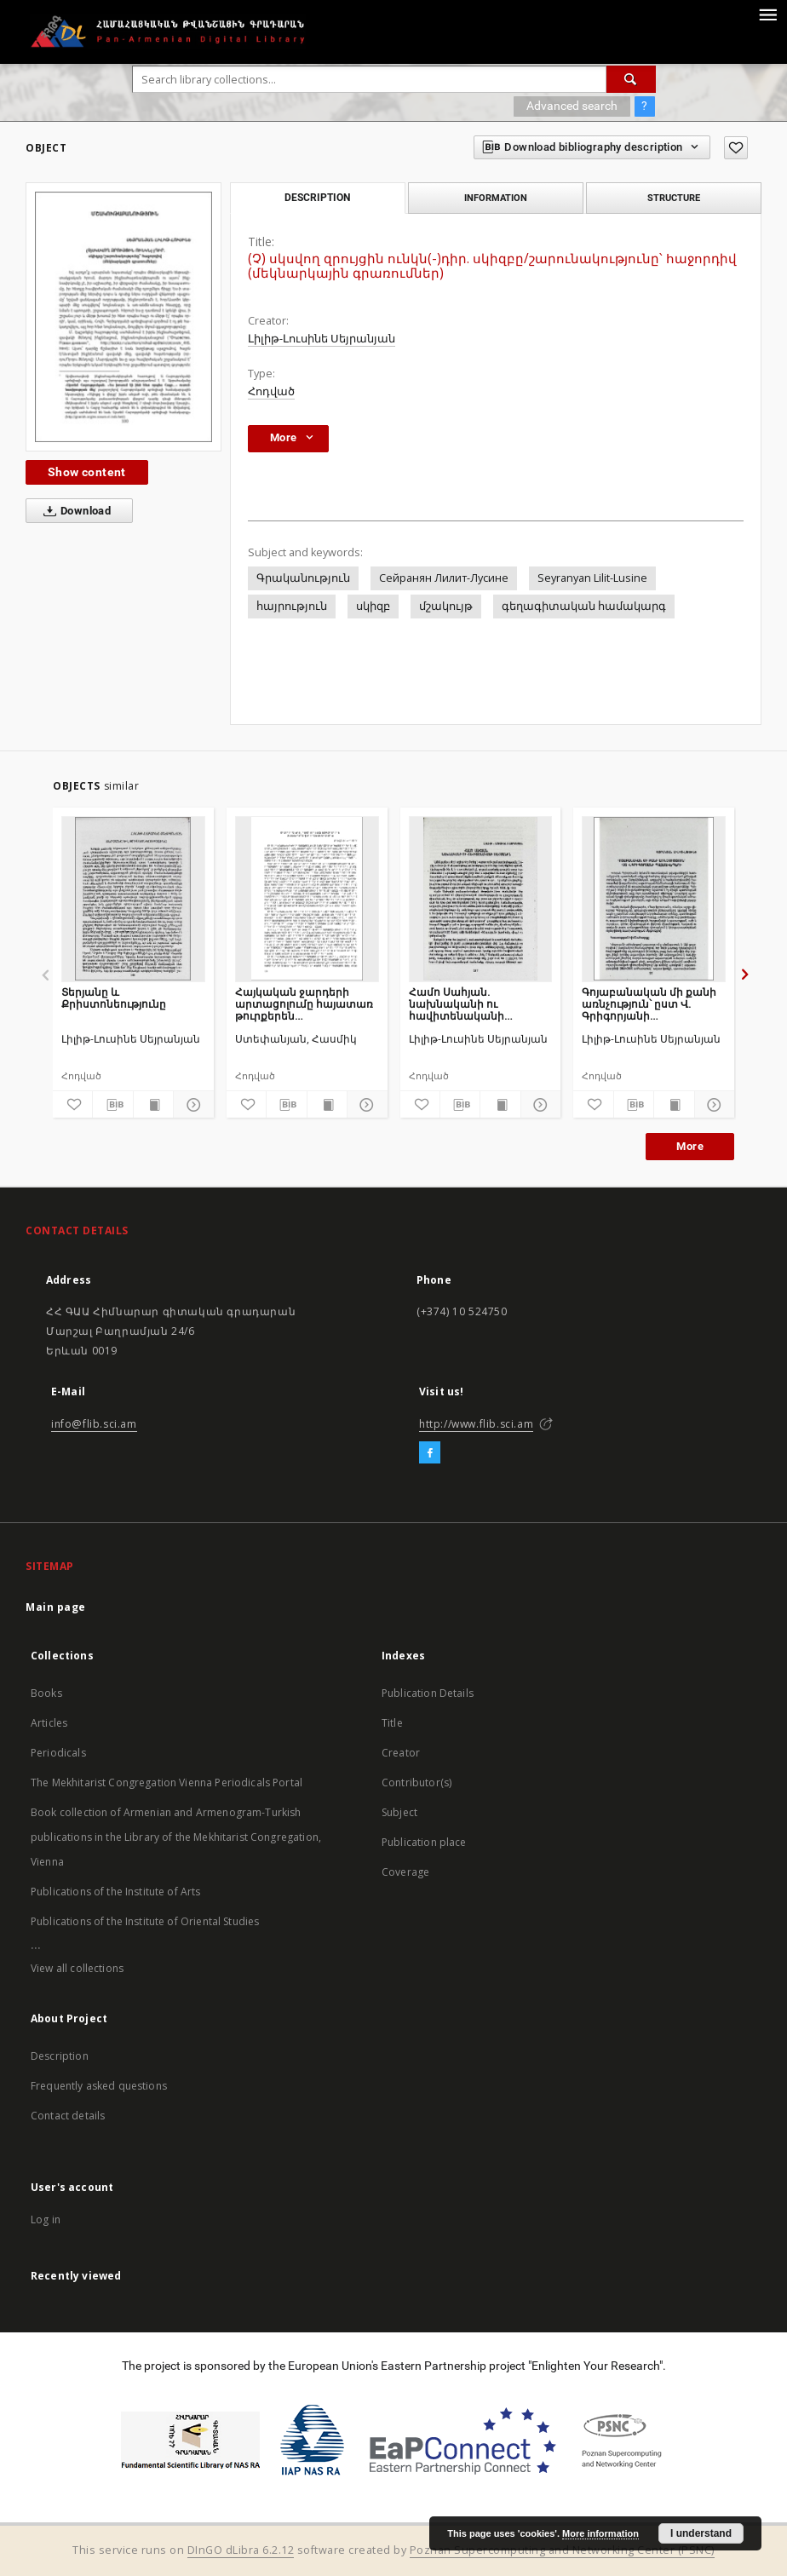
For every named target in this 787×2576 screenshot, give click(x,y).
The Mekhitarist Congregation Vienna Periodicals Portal (166, 1782)
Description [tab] (317, 198)
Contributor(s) (416, 1782)
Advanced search (572, 105)
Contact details (68, 2115)
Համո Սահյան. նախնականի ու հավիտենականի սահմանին (456, 1004)
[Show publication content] (153, 1105)
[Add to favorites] (736, 147)
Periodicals (58, 1752)
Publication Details (428, 1693)
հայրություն (291, 606)
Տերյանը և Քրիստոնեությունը (113, 998)
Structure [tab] (673, 198)
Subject (399, 1812)
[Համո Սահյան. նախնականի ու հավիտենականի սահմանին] (481, 898)
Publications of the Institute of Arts (116, 1891)
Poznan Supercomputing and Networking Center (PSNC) (562, 2550)
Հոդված (271, 391)
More (690, 1146)
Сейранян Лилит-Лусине (443, 578)
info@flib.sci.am (94, 1424)
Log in (45, 2219)
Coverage (405, 1872)
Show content (87, 472)
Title (392, 1723)
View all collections (77, 1968)
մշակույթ (446, 606)
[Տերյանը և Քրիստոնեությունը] (133, 898)
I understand (701, 2533)
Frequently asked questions (99, 2086)
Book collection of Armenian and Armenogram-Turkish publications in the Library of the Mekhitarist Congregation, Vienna (176, 1837)
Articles (49, 1723)
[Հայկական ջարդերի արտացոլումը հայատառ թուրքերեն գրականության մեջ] (307, 898)
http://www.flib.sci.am (476, 1424)
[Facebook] (429, 1453)
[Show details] (190, 1105)
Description (60, 2056)
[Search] (631, 79)
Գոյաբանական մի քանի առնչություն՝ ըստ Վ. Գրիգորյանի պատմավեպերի (649, 1004)
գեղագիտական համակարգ (584, 606)
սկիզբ (373, 606)
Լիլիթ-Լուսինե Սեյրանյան (321, 338)
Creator (401, 1752)
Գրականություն (303, 578)
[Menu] (767, 13)
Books (46, 1693)
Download (74, 511)
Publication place (424, 1842)
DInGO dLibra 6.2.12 (241, 2550)
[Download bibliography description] (112, 1105)
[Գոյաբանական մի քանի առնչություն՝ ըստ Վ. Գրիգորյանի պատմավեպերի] (654, 898)
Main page (56, 1607)
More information (600, 2533)
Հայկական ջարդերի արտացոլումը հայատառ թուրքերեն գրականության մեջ (304, 1004)
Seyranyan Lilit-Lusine (592, 578)
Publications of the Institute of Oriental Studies (145, 1921)
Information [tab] (495, 198)
